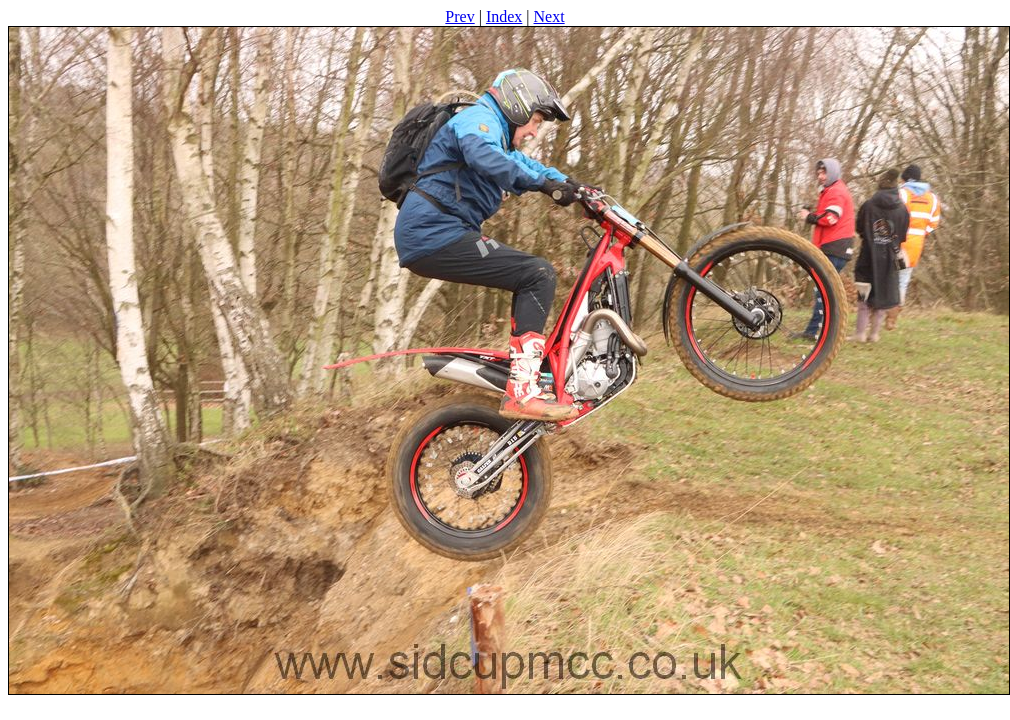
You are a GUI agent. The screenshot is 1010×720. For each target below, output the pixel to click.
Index (504, 16)
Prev (459, 16)
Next (549, 16)
